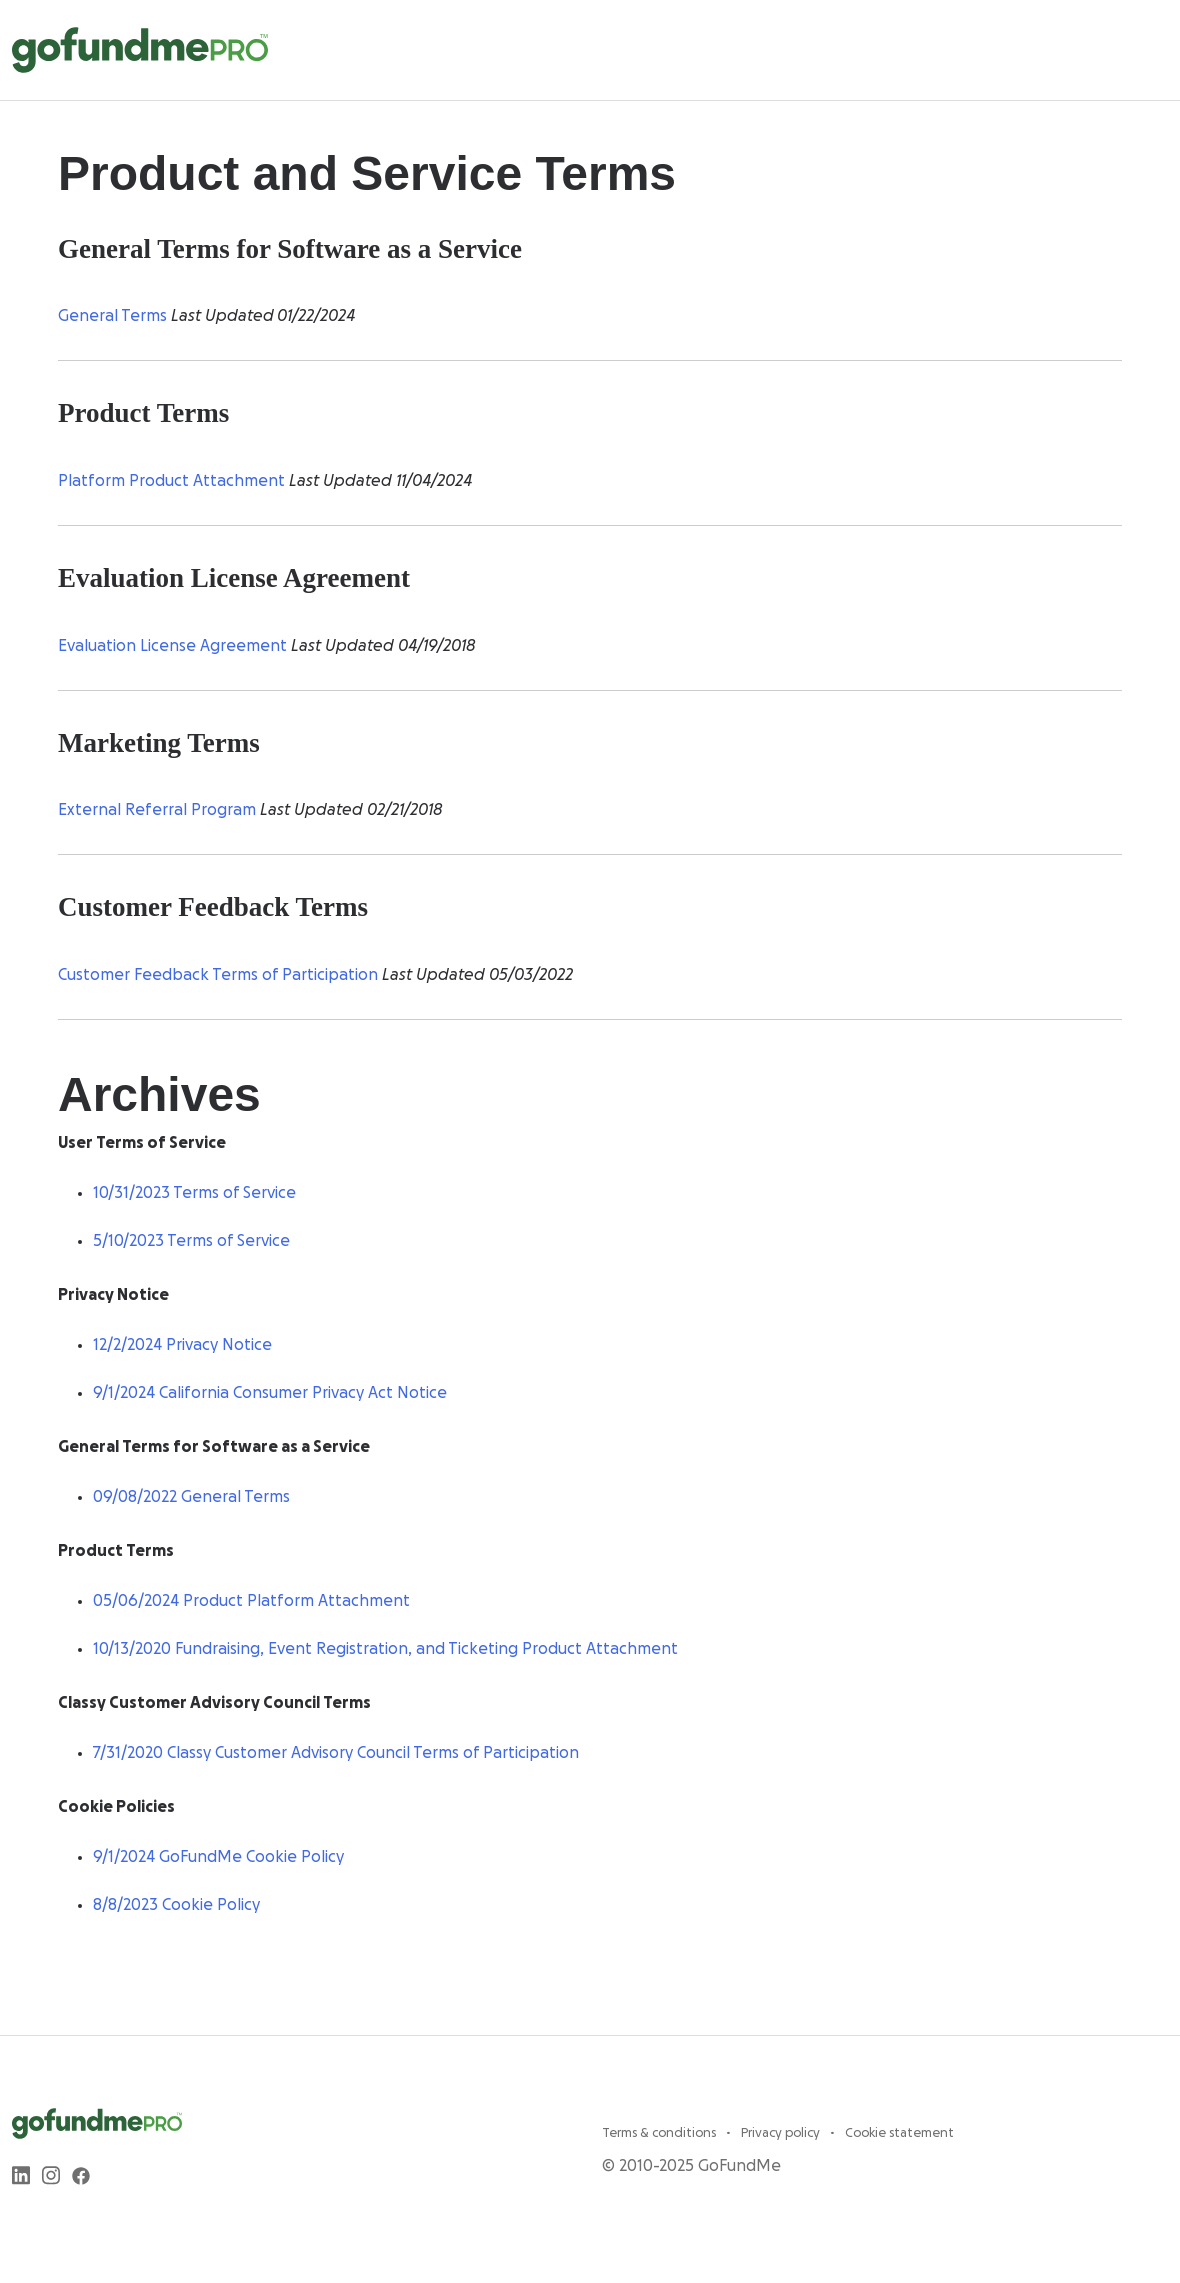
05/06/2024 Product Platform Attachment (251, 1601)
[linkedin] (21, 2175)
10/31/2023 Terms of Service (194, 1193)
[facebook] (81, 2175)
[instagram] (51, 2175)
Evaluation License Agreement (172, 646)
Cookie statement (899, 2132)
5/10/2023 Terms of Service (191, 1241)
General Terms (112, 316)
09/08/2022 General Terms (191, 1497)
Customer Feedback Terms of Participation (218, 975)
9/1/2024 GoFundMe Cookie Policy (218, 1857)
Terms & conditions (660, 2132)
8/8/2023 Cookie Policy (176, 1905)
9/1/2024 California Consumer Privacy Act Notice (270, 1393)
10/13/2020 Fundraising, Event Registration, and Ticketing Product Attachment (385, 1649)
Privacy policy (782, 2132)
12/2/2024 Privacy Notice (182, 1345)
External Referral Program (157, 810)
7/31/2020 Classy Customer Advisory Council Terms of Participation (336, 1753)
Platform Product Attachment (171, 481)
